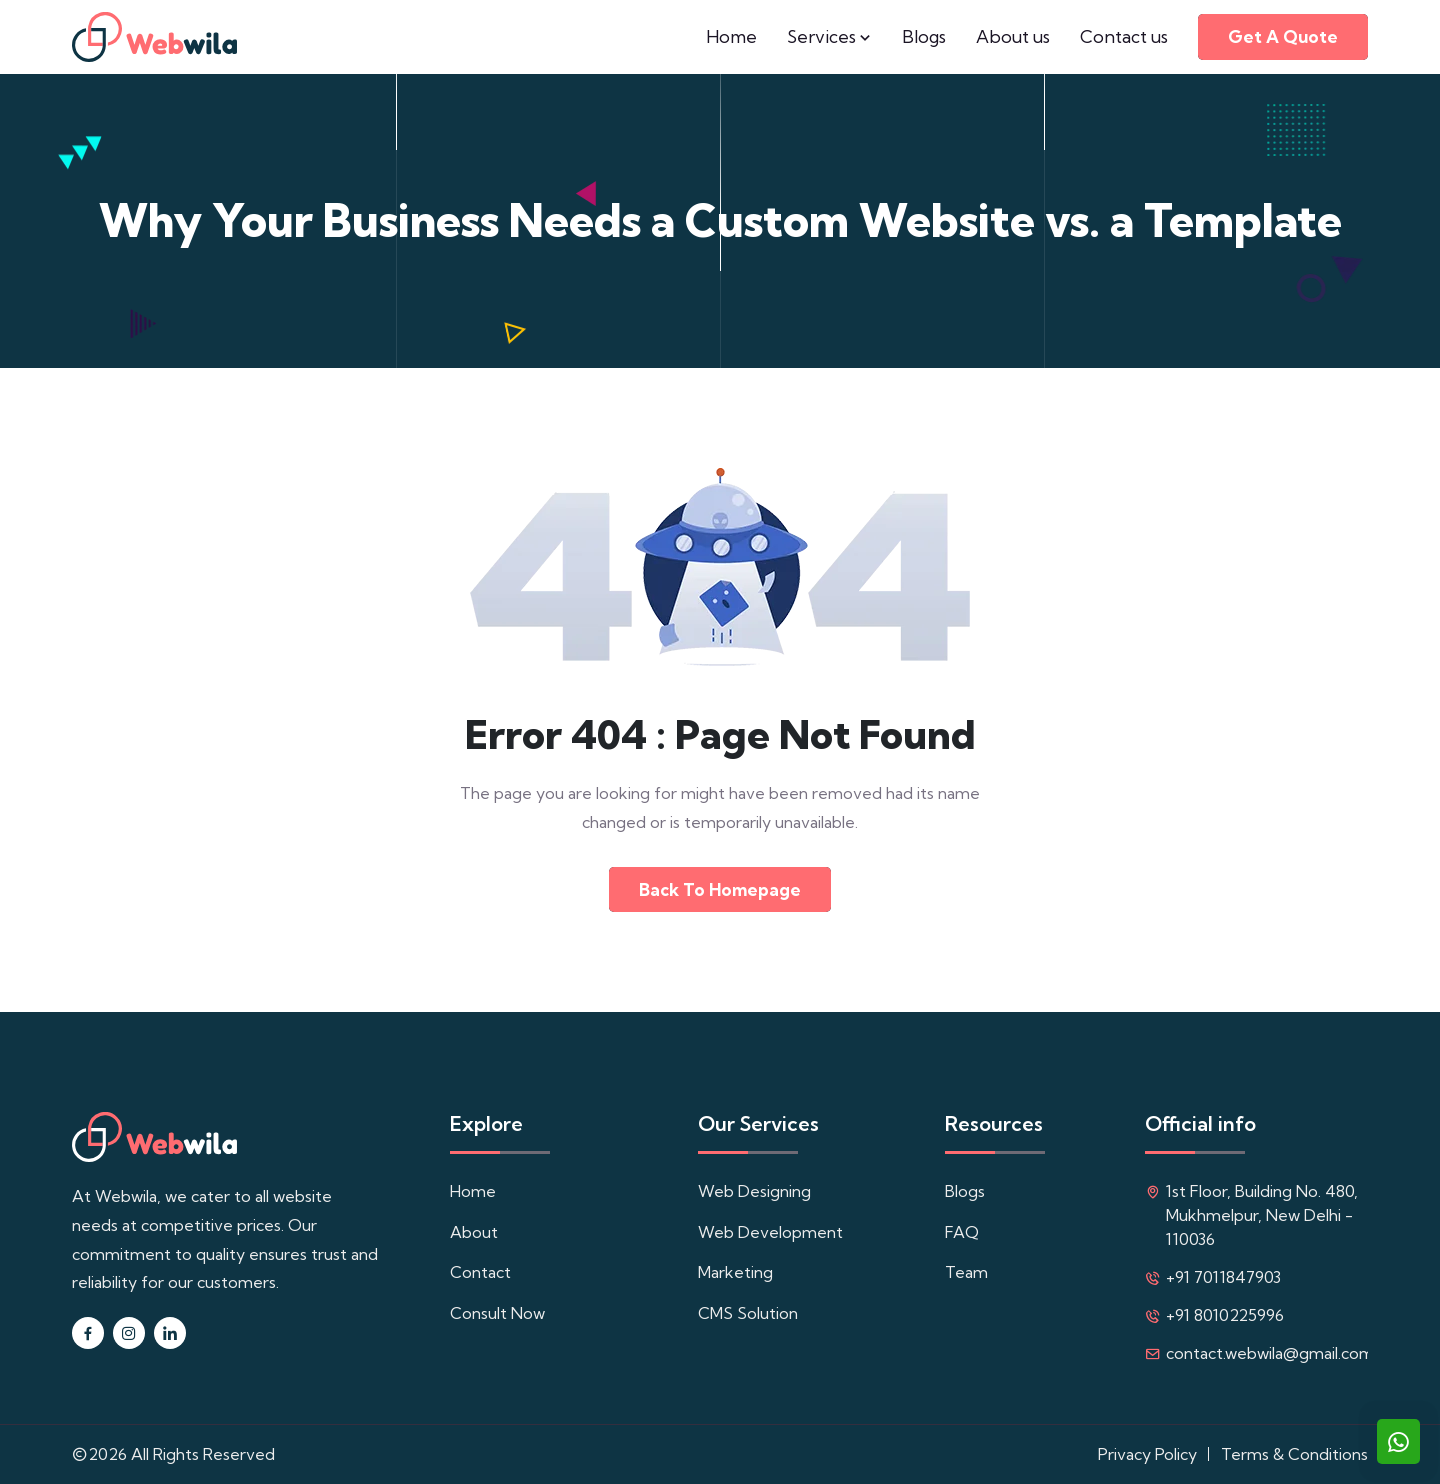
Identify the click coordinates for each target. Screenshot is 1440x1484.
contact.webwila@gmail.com (1270, 1353)
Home (731, 36)
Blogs (924, 36)
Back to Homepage (720, 889)
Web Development (770, 1232)
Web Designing (754, 1191)
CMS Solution (748, 1313)
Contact (480, 1272)
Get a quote (1283, 36)
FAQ (962, 1232)
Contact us (1124, 36)
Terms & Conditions (1294, 1454)
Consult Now (497, 1313)
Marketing (735, 1272)
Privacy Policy (1147, 1454)
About (474, 1232)
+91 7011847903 (1223, 1277)
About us (1013, 36)
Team (966, 1272)
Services (829, 36)
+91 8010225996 (1225, 1315)
